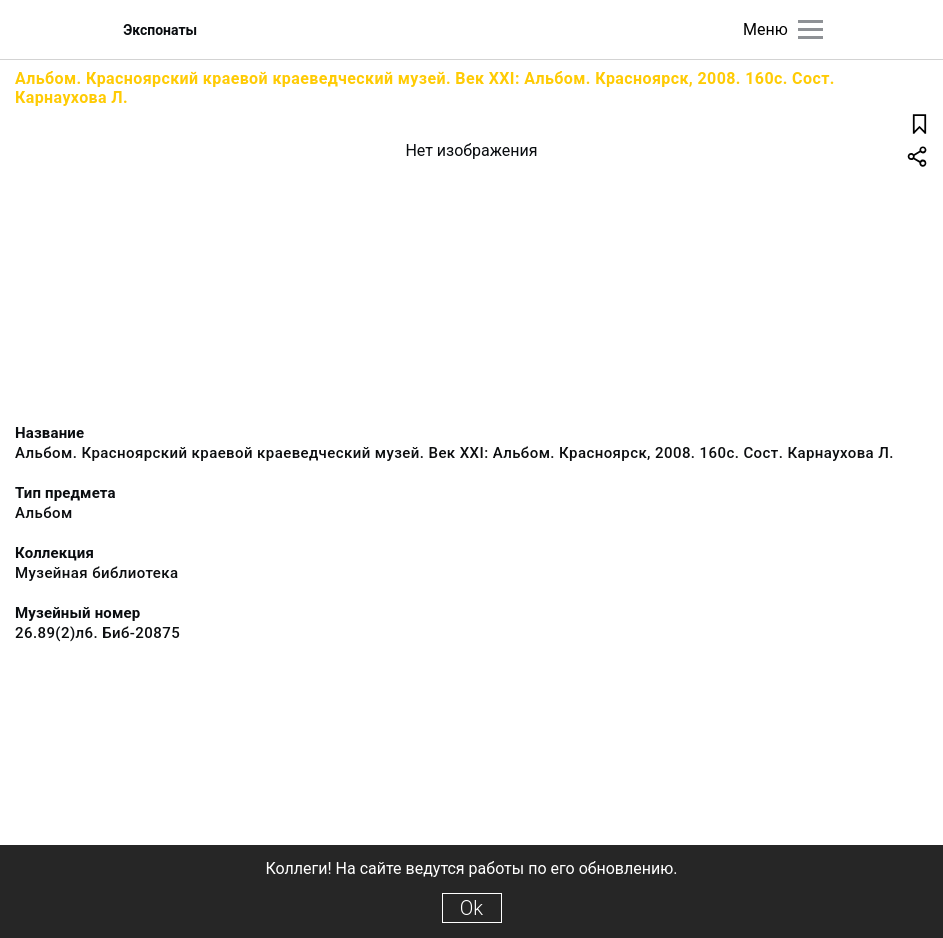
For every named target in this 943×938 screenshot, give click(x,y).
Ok (471, 908)
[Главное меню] (810, 29)
